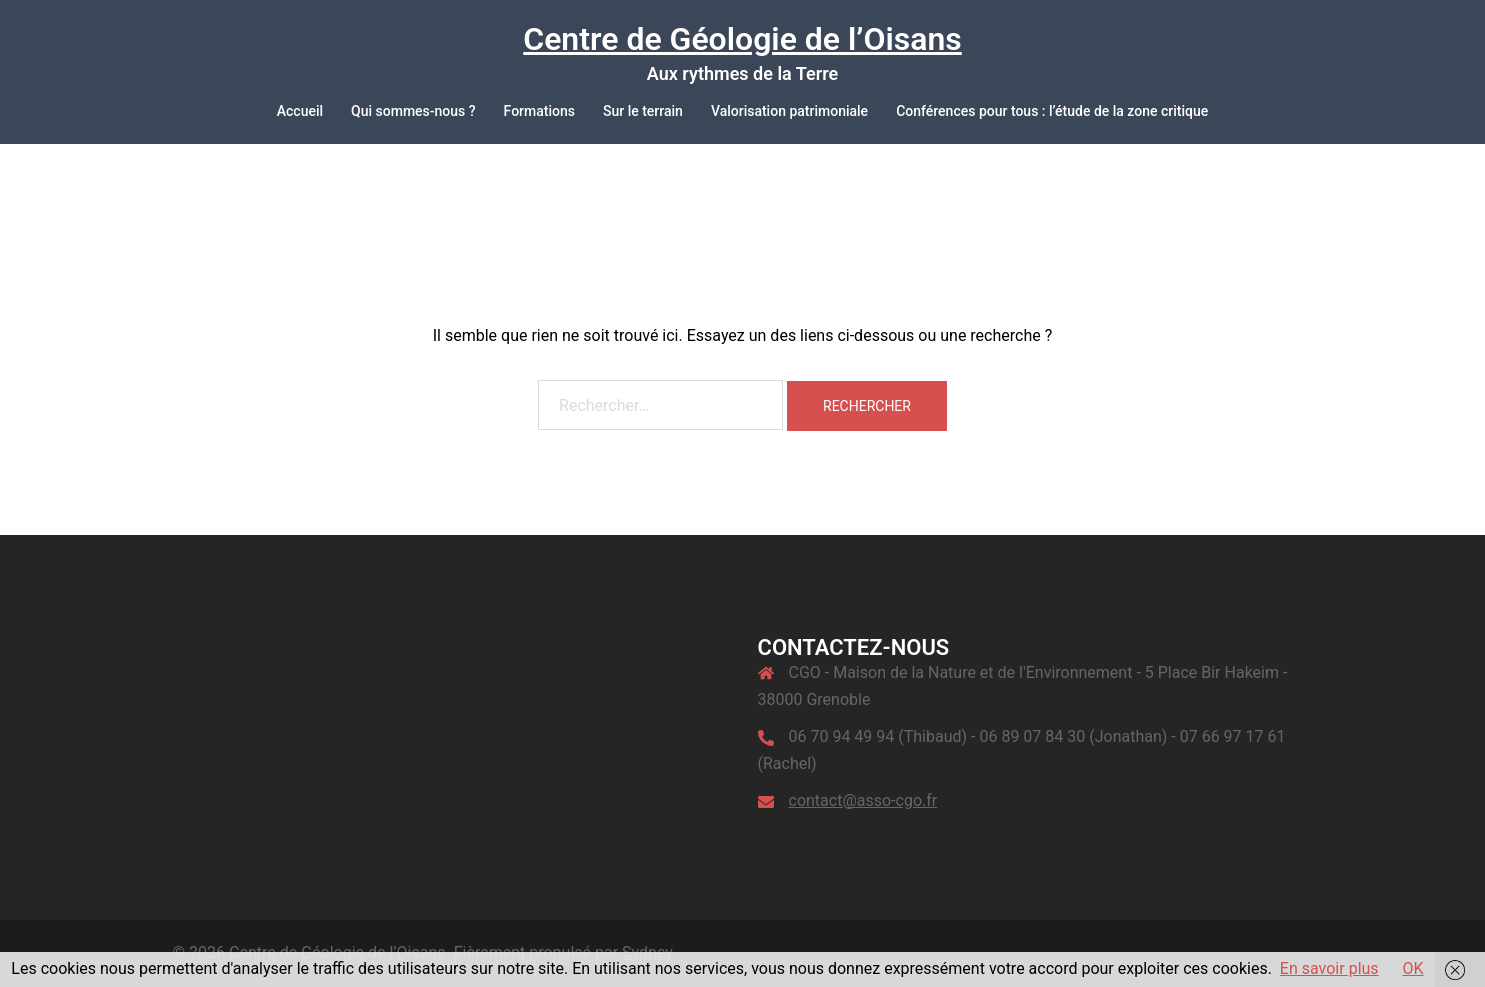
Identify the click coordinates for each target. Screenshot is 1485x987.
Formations (539, 111)
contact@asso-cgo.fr (863, 800)
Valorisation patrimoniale (789, 111)
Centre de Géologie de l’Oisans (742, 39)
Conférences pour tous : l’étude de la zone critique (1052, 111)
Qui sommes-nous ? (413, 111)
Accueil (300, 111)
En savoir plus (1329, 968)
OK (1413, 968)
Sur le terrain (643, 111)
